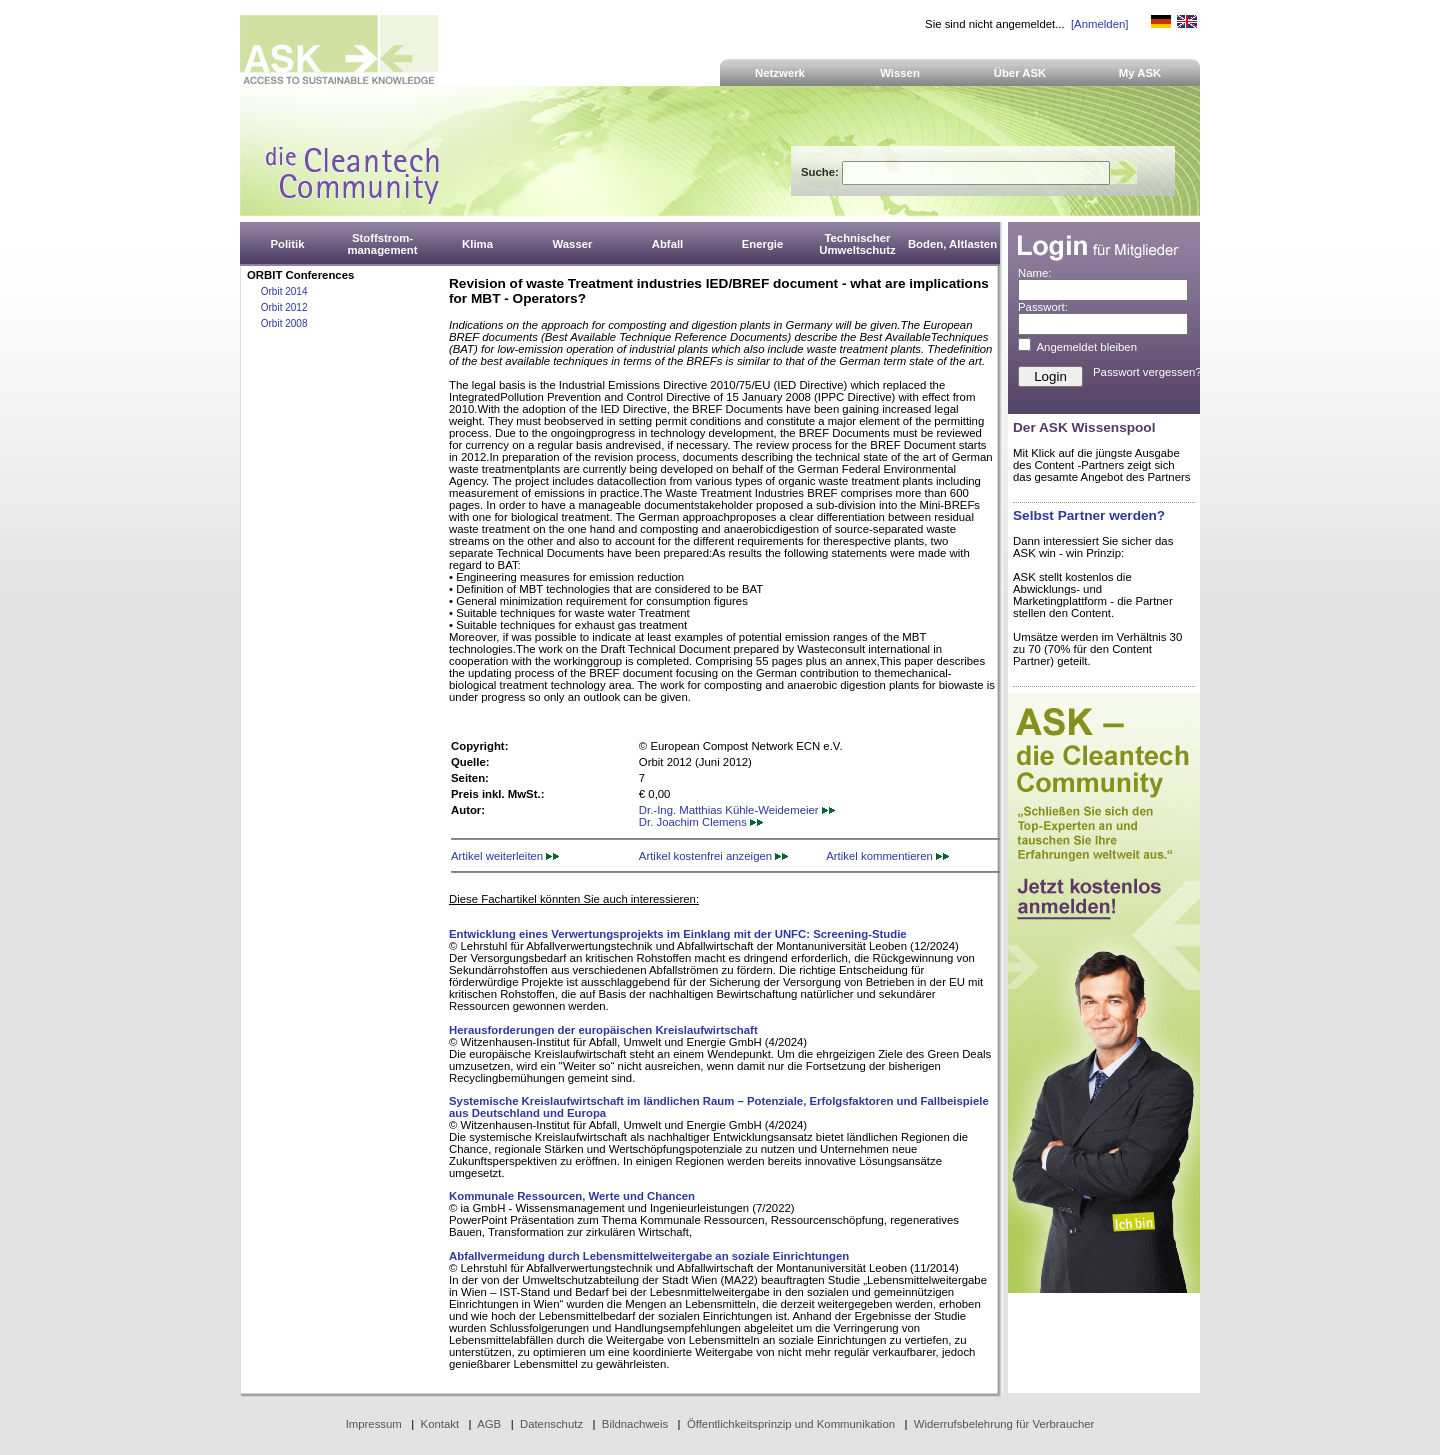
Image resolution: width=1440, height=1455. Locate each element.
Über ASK (1020, 73)
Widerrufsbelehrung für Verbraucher (1004, 1424)
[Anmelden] (1099, 24)
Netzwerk (780, 73)
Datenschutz (551, 1424)
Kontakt (440, 1424)
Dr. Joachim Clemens (701, 822)
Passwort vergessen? (1147, 372)
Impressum (374, 1424)
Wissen (900, 73)
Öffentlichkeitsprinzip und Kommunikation (791, 1424)
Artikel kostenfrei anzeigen (713, 856)
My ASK (1140, 73)
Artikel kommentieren (887, 856)
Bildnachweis (635, 1424)
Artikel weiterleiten (505, 856)
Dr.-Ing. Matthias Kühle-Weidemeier (737, 810)
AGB (489, 1424)
